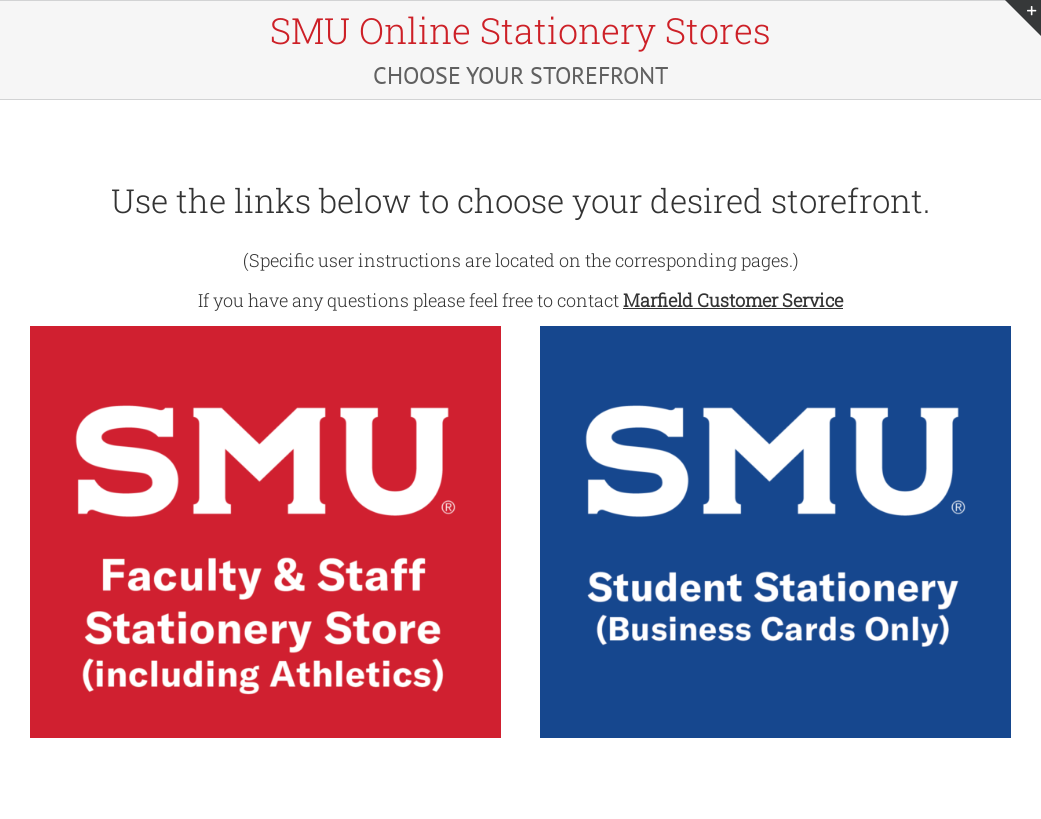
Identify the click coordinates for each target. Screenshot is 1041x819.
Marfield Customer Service (733, 300)
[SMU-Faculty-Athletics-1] (265, 332)
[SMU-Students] (775, 332)
